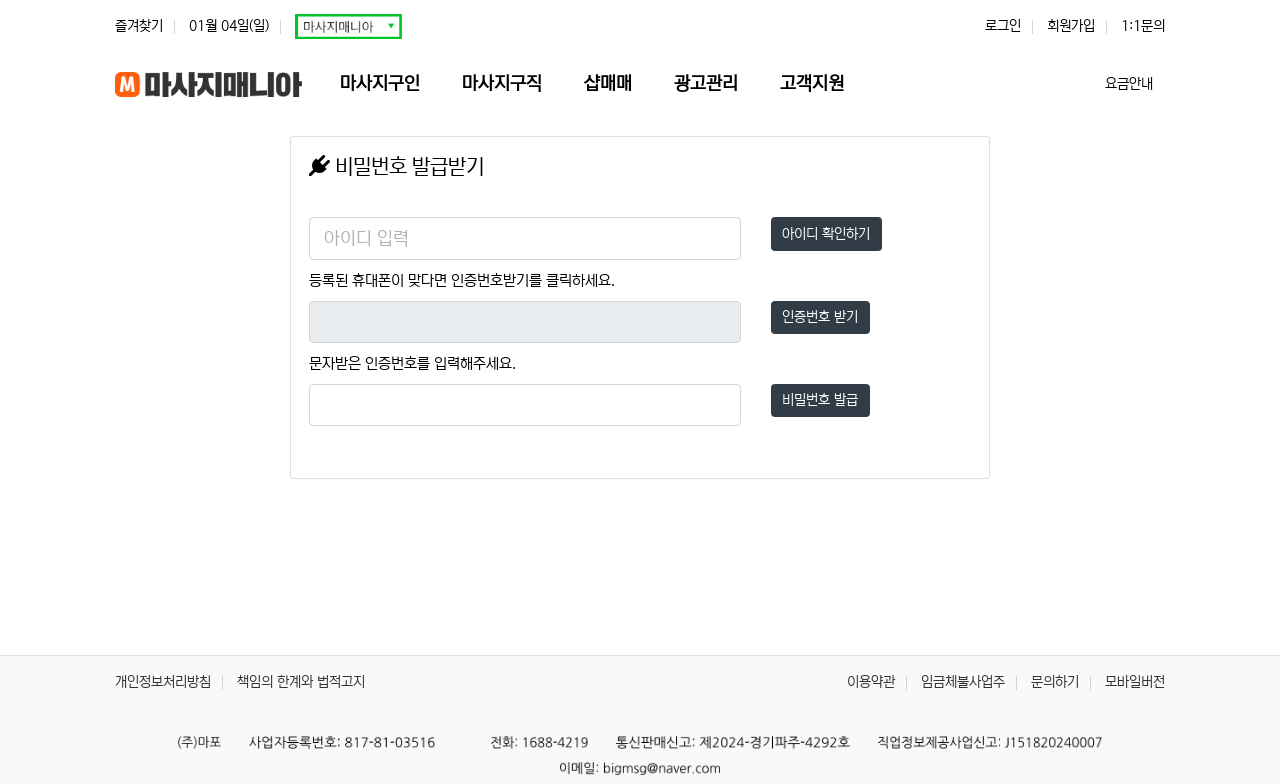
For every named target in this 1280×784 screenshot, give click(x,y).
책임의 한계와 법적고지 (301, 682)
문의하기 (1055, 682)
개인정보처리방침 (163, 682)
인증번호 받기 (820, 317)
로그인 (1003, 26)
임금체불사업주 (963, 682)
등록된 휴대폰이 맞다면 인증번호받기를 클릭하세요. (462, 280)
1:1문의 (1143, 26)
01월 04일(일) (229, 26)
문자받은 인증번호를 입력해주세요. (412, 363)
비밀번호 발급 (820, 400)
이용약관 (871, 682)
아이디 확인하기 (826, 234)
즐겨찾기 (139, 26)
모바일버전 (1135, 682)
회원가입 (1071, 26)
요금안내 (1131, 84)
